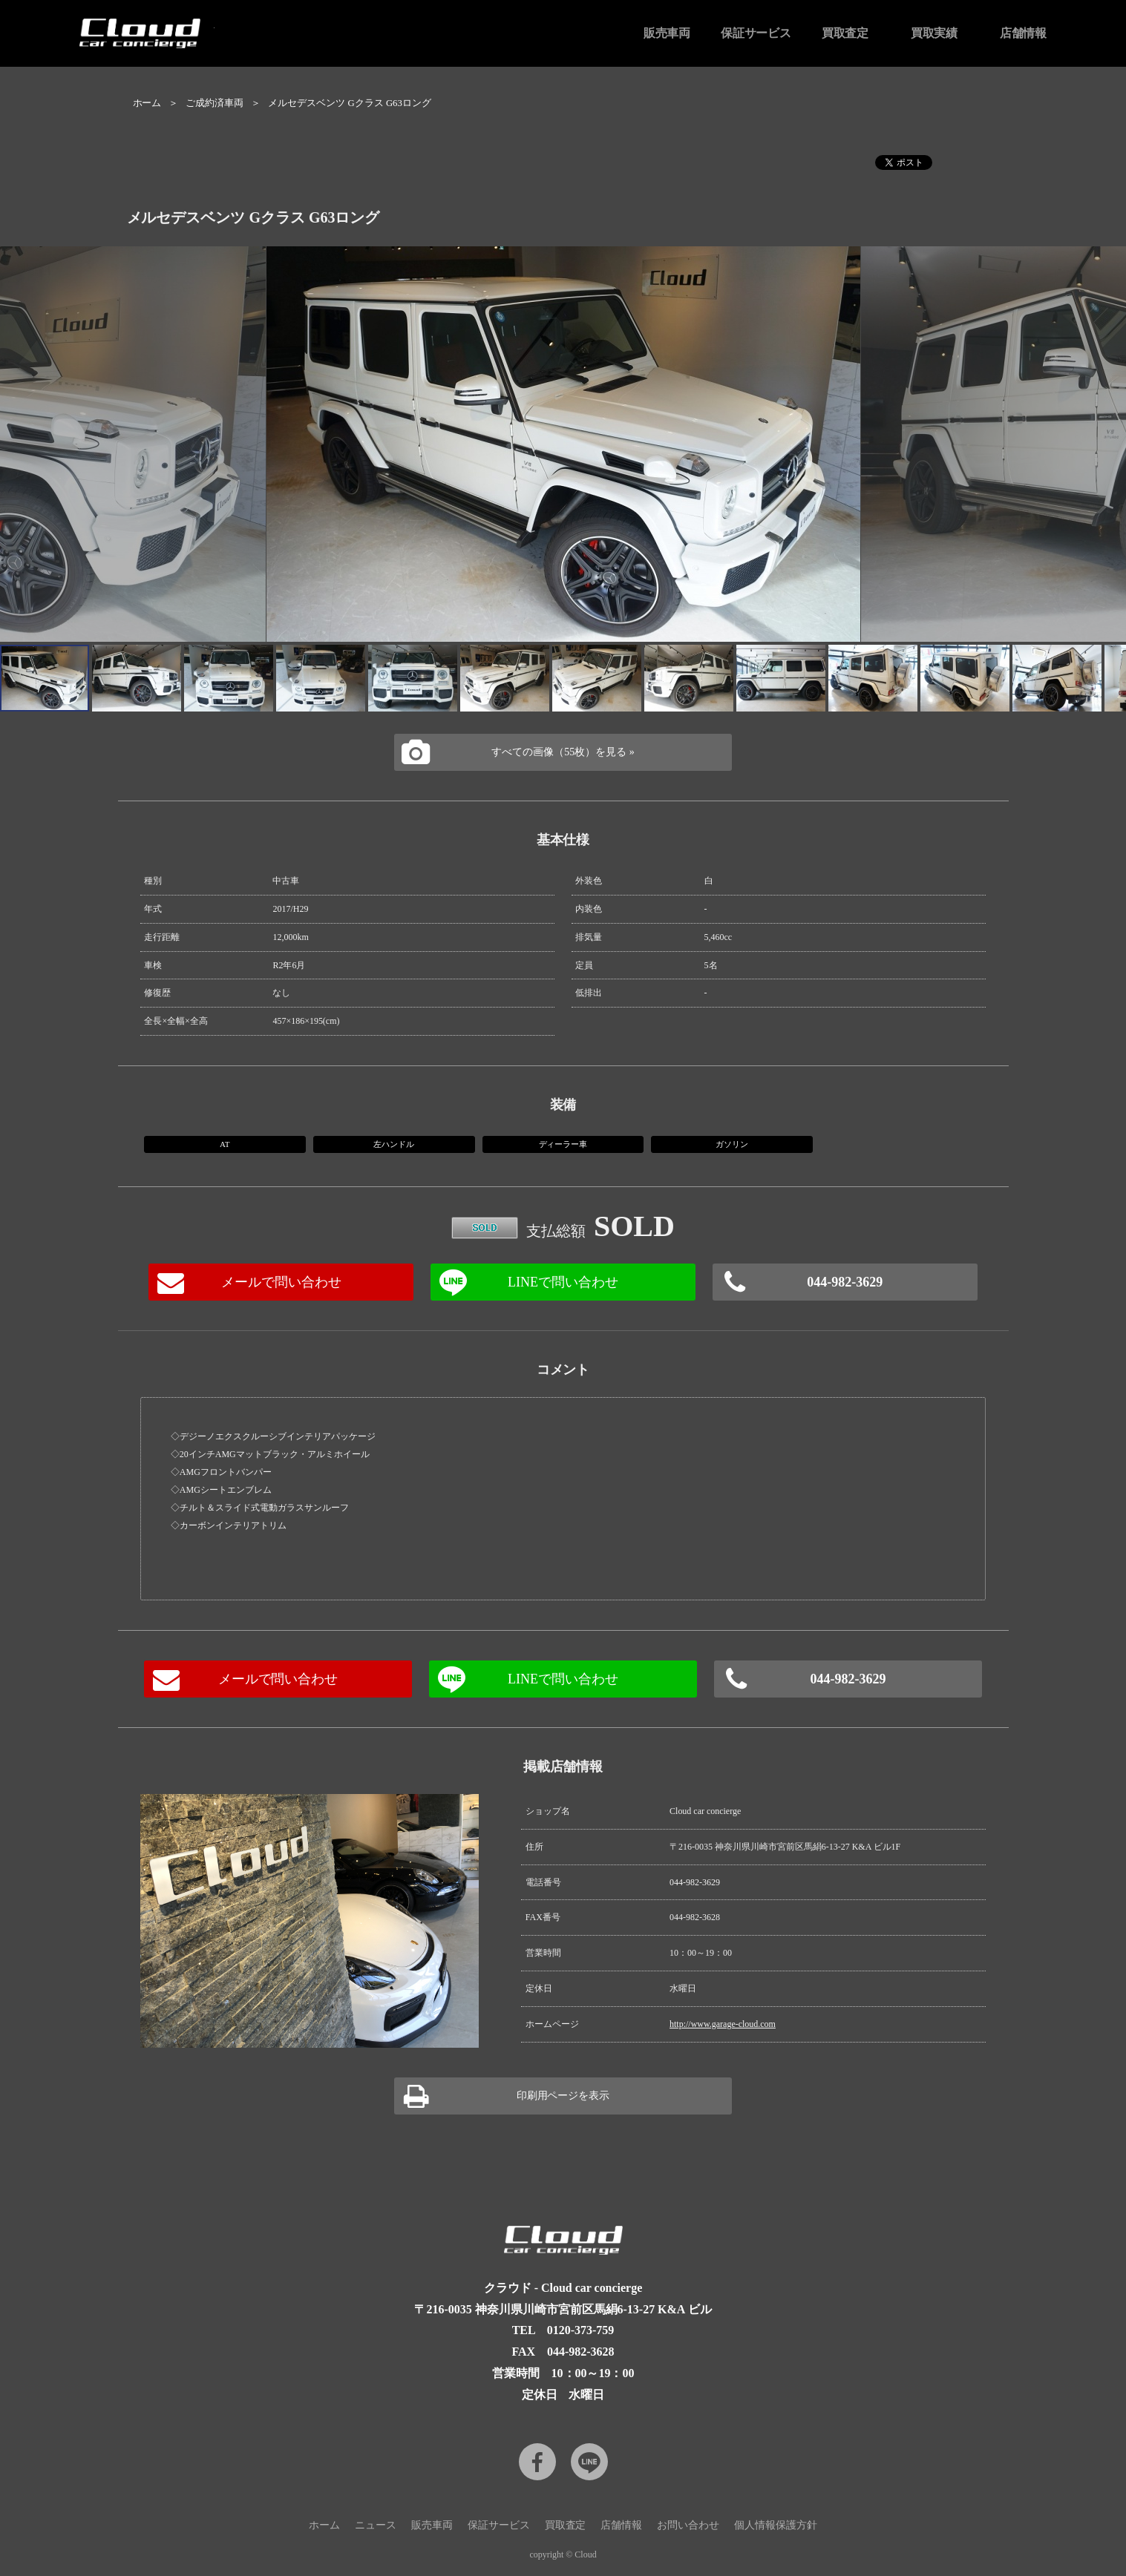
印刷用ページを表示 (563, 2095)
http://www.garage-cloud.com (723, 2024)
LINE (589, 2461)
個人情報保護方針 (775, 2525)
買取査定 (845, 33)
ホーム (147, 103)
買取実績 (934, 33)
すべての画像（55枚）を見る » (562, 752)
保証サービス (756, 33)
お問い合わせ (688, 2525)
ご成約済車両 (214, 103)
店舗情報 (1023, 33)
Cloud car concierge (140, 33)
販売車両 (667, 33)
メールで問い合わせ (281, 1282)
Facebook (537, 2461)
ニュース (375, 2525)
